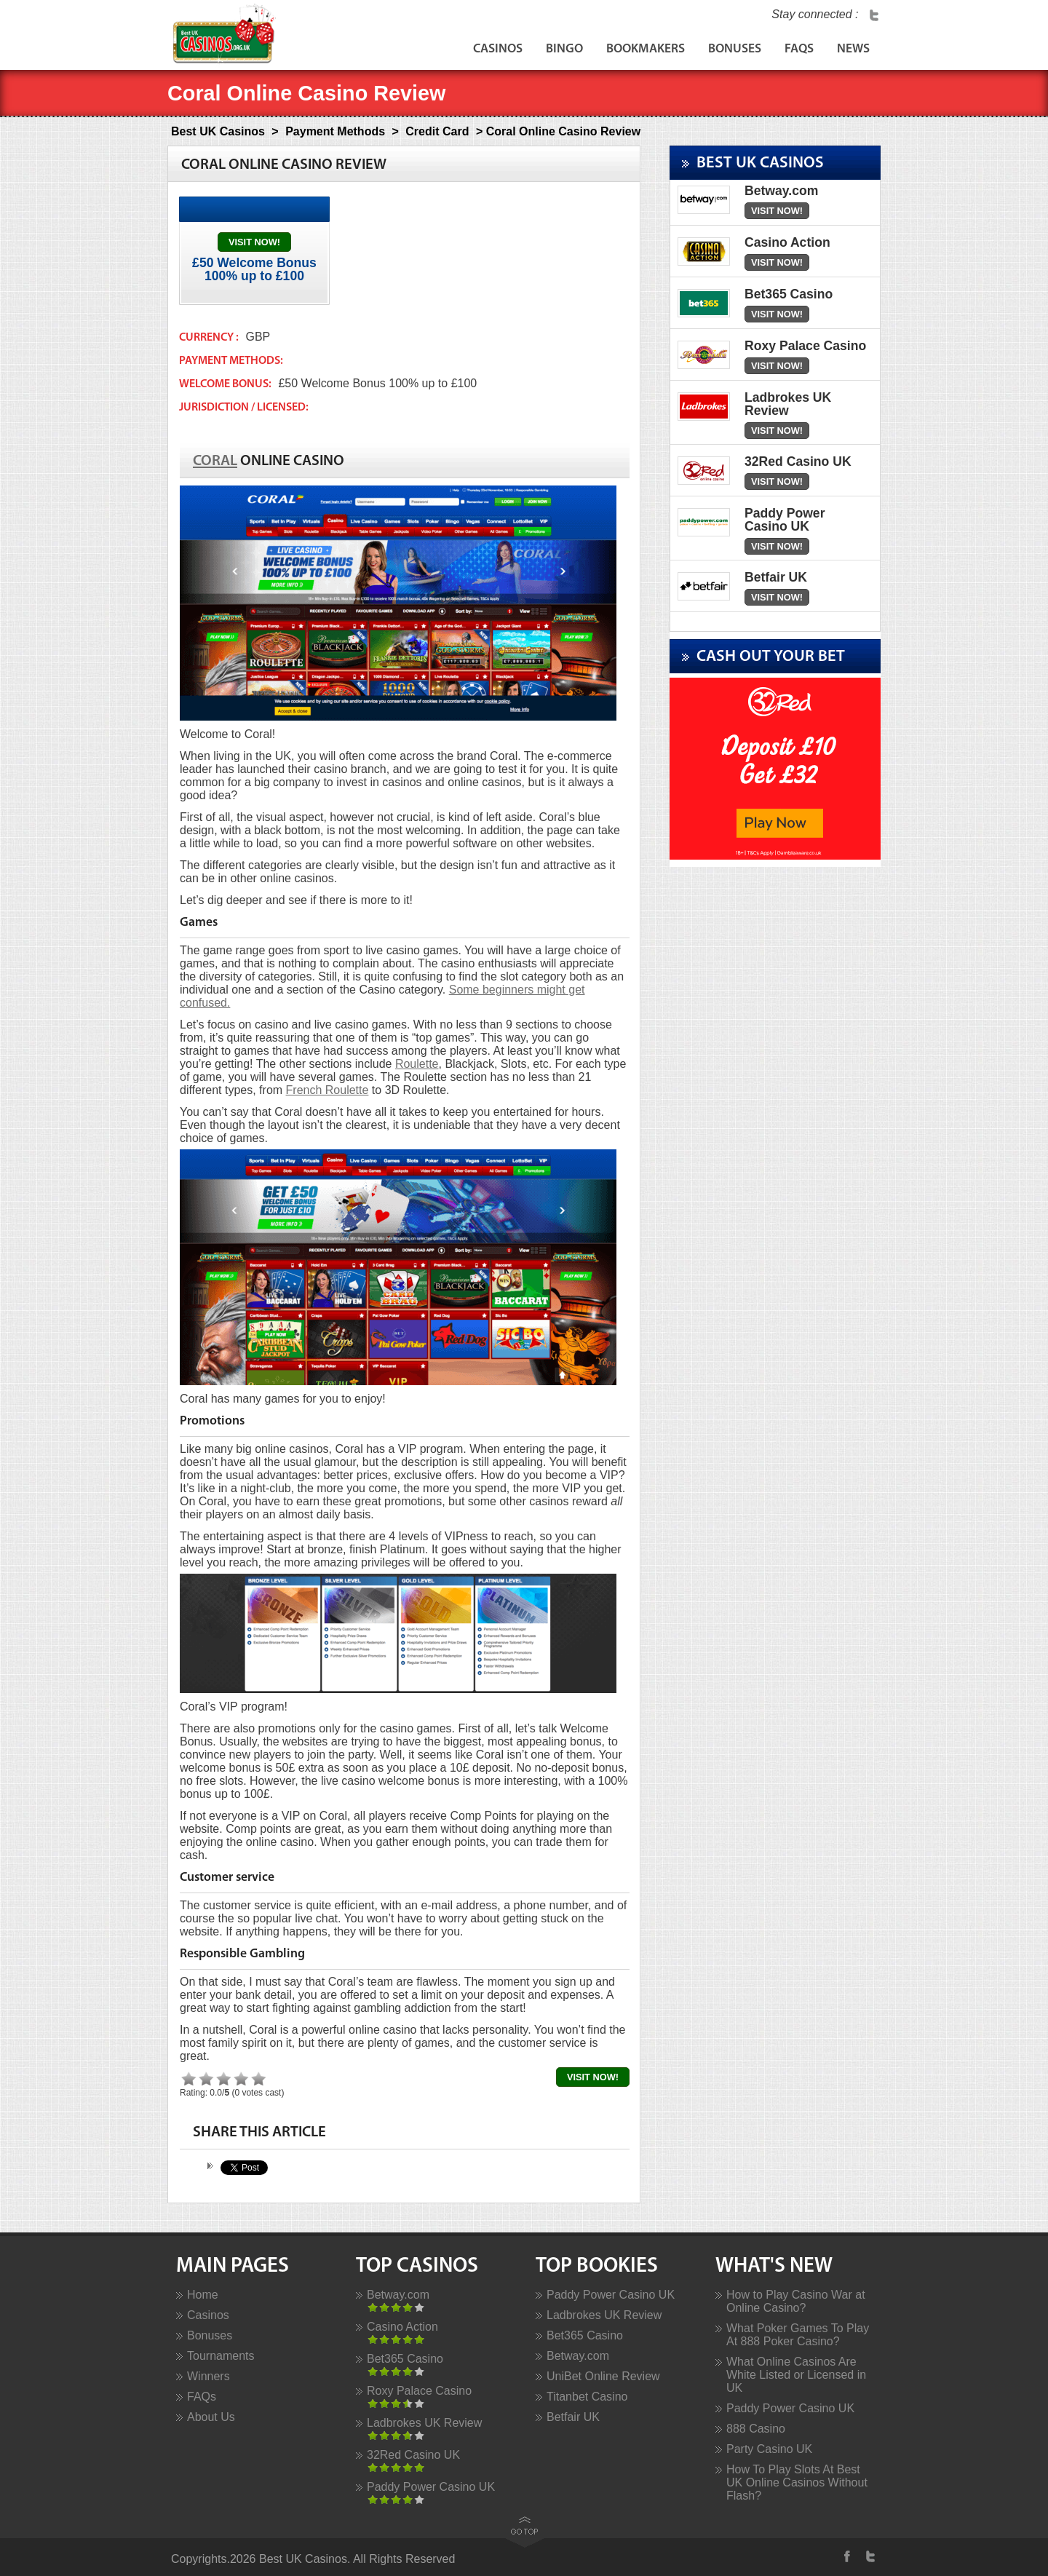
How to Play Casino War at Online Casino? (795, 2301)
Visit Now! (254, 242)
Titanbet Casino (587, 2396)
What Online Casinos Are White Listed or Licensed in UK (796, 2374)
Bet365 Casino (405, 2359)
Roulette (417, 1064)
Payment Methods (335, 131)
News (853, 49)
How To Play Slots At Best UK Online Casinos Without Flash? (797, 2482)
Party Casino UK (769, 2449)
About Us (211, 2417)
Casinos (498, 49)
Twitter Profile (874, 15)
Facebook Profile (849, 2556)
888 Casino (755, 2428)
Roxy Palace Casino (419, 2391)
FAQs (799, 49)
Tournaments (221, 2356)
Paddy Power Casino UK (431, 2487)
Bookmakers (645, 49)
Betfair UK (573, 2417)
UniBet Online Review (603, 2376)
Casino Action (402, 2327)
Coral (215, 461)
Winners (208, 2376)
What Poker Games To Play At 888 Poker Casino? (797, 2334)
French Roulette (327, 1090)
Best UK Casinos (218, 131)
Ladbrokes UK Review (424, 2423)
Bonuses (734, 49)
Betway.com (398, 2294)
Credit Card (437, 131)
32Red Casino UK (413, 2455)
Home (202, 2294)
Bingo (564, 49)
